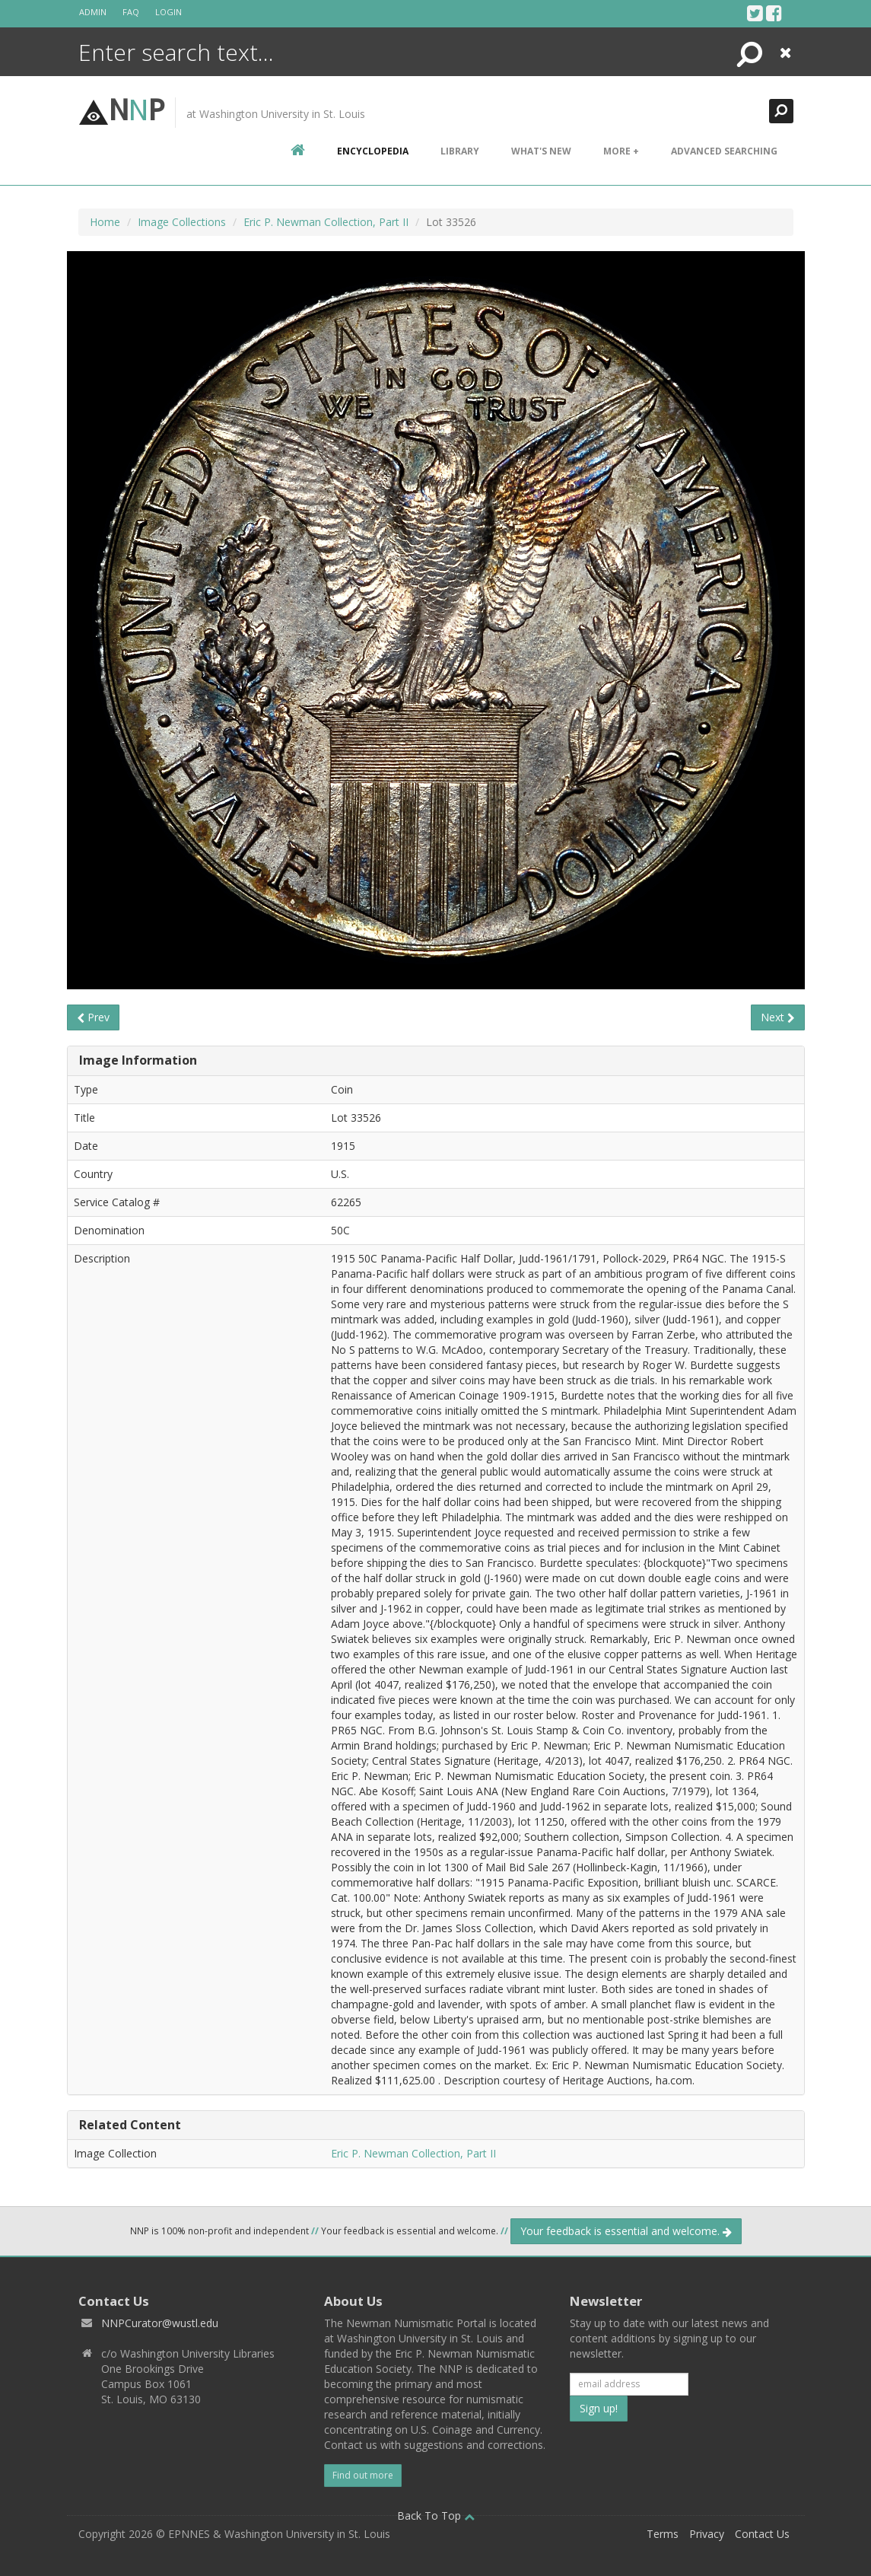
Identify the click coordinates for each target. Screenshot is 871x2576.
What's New (541, 151)
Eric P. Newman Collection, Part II (325, 222)
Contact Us (762, 2534)
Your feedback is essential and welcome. (626, 2231)
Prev (93, 1017)
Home (105, 222)
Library (459, 151)
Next (778, 1017)
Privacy (706, 2534)
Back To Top (436, 2515)
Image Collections (182, 222)
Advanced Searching (724, 151)
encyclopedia (372, 151)
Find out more (362, 2475)
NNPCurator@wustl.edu (159, 2323)
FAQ (130, 12)
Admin (92, 12)
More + (621, 151)
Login (168, 12)
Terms (663, 2534)
